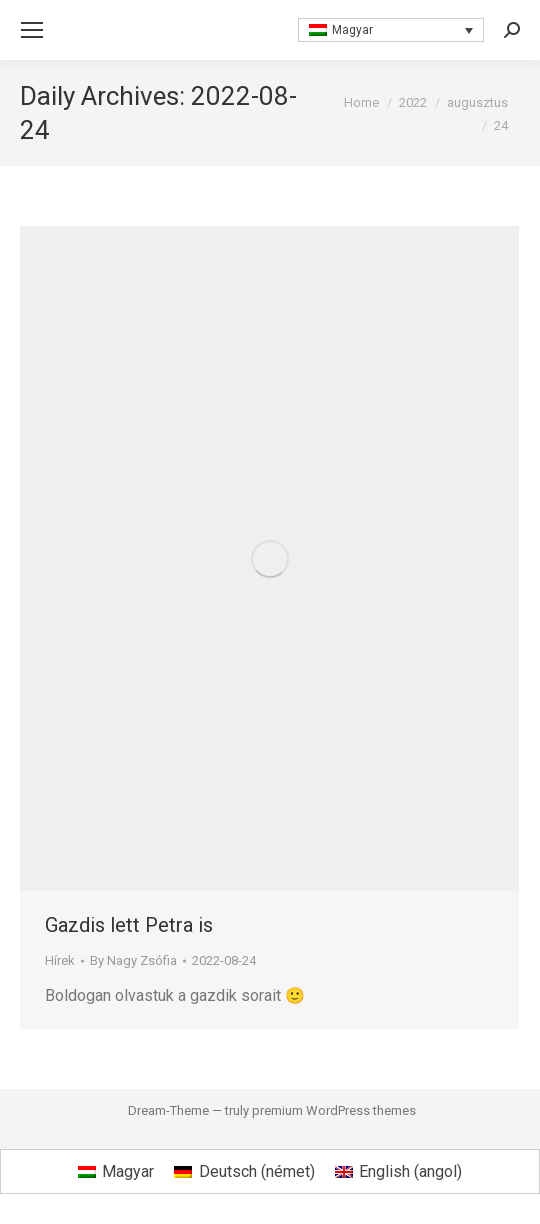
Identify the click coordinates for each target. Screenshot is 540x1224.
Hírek (60, 960)
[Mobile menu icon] (32, 30)
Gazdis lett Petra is (129, 925)
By (133, 960)
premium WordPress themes (334, 1110)
